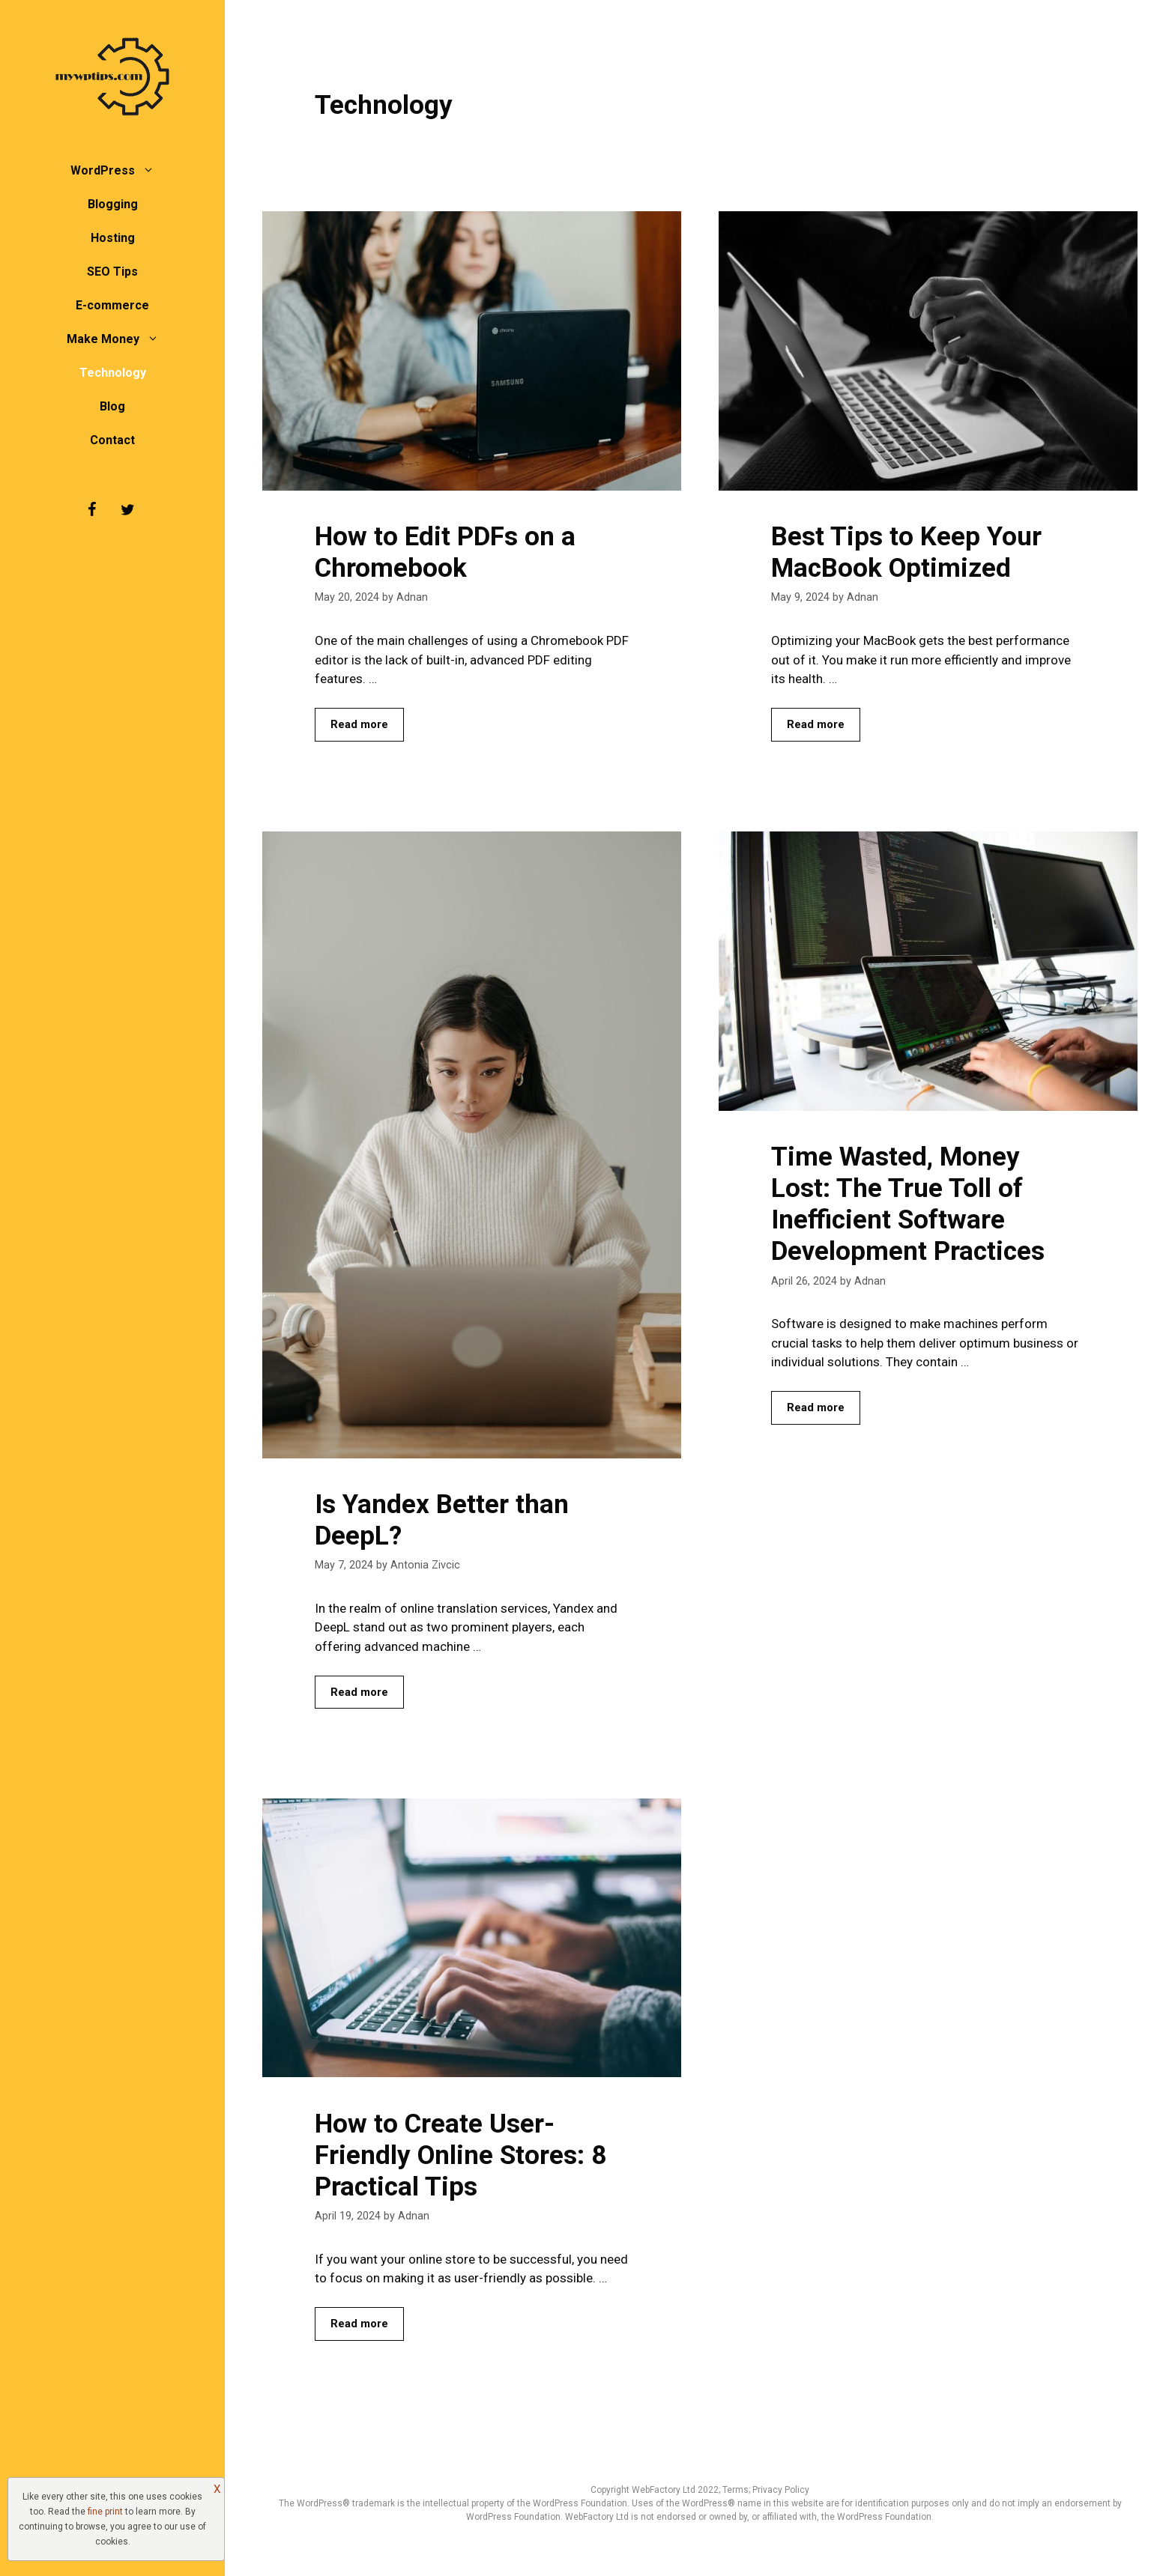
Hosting (113, 238)
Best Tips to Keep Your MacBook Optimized (906, 552)
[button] (152, 170)
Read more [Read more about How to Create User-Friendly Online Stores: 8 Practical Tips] (359, 2323)
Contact (112, 440)
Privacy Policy (780, 2490)
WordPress (119, 170)
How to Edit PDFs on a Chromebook (445, 552)
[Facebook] (91, 510)
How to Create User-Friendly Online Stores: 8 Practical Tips (460, 2155)
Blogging (113, 204)
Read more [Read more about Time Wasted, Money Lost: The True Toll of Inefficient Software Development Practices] (816, 1407)
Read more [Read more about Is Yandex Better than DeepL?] (359, 1692)
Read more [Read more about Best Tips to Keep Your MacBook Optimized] (816, 724)
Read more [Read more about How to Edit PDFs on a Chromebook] (359, 724)
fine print (105, 2511)
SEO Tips (112, 271)
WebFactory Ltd (665, 2490)
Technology (112, 373)
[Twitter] (127, 510)
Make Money (120, 339)
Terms (735, 2490)
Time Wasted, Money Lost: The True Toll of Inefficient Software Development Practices (908, 1204)
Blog (112, 406)
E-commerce (112, 305)
